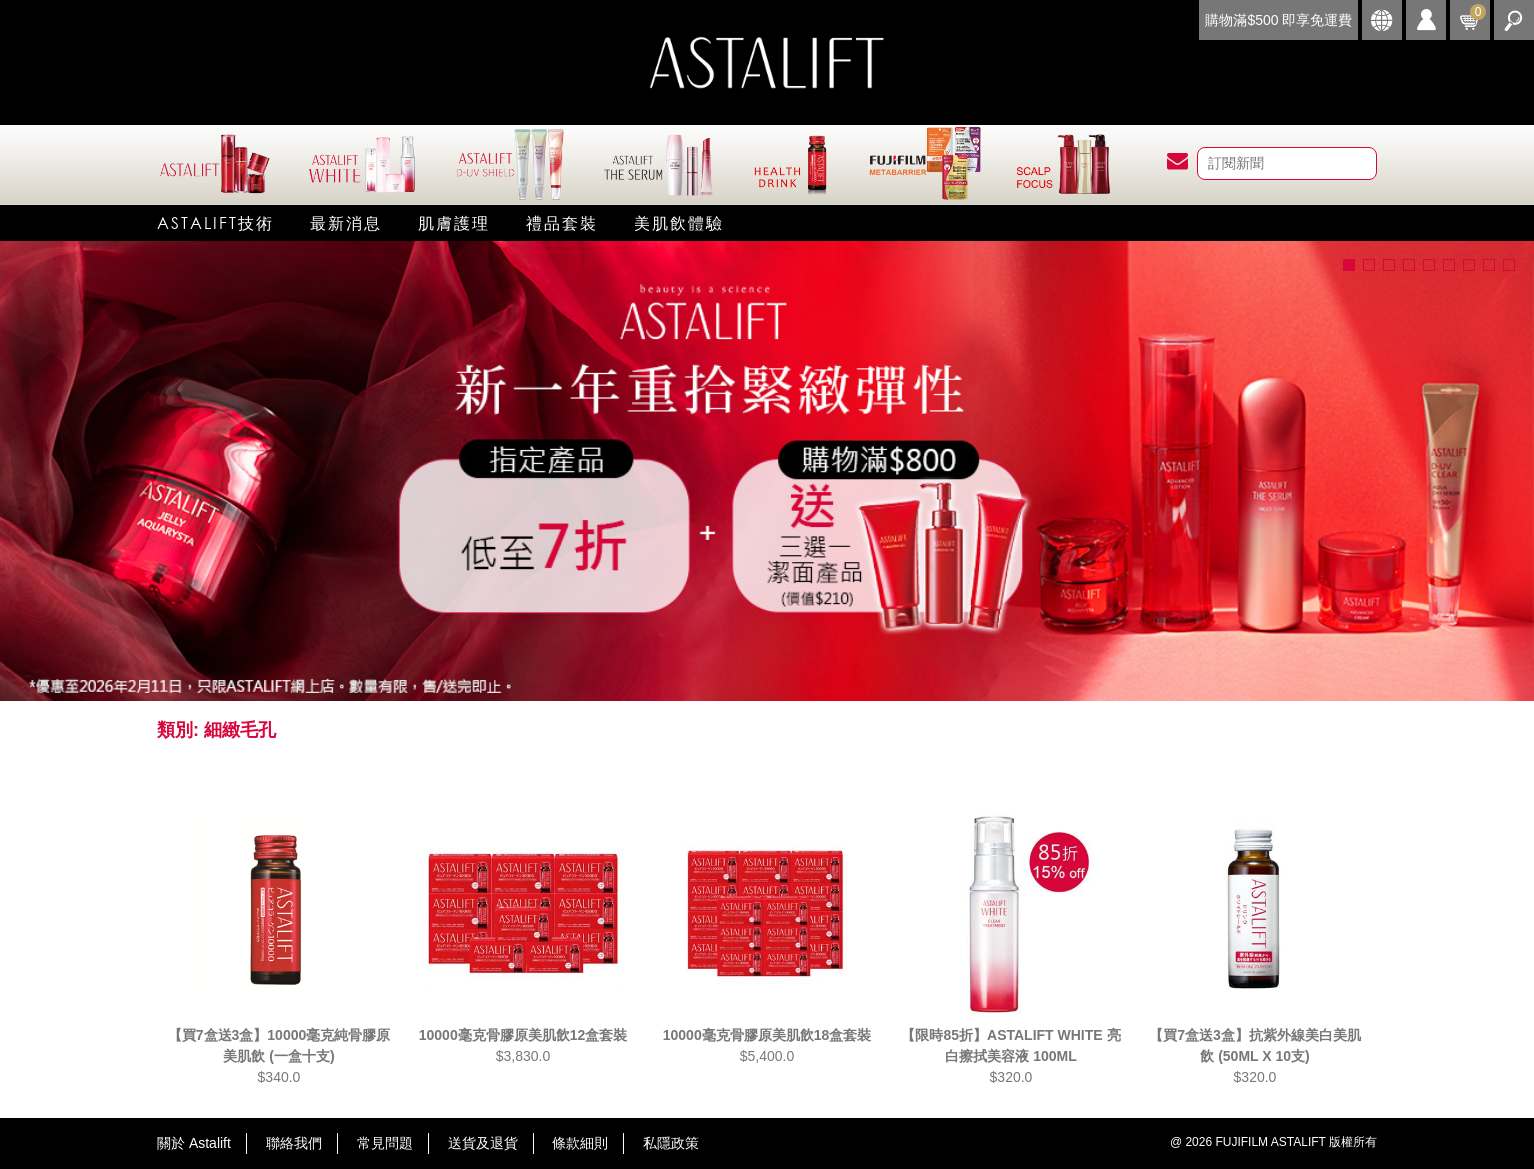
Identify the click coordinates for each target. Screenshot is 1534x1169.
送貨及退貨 (483, 1143)
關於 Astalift (194, 1143)
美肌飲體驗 (679, 222)
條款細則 (580, 1143)
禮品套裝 (562, 222)
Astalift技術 (215, 222)
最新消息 (346, 222)
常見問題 (385, 1143)
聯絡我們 (294, 1143)
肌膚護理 (454, 222)
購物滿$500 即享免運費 (1278, 20)
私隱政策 (671, 1143)
